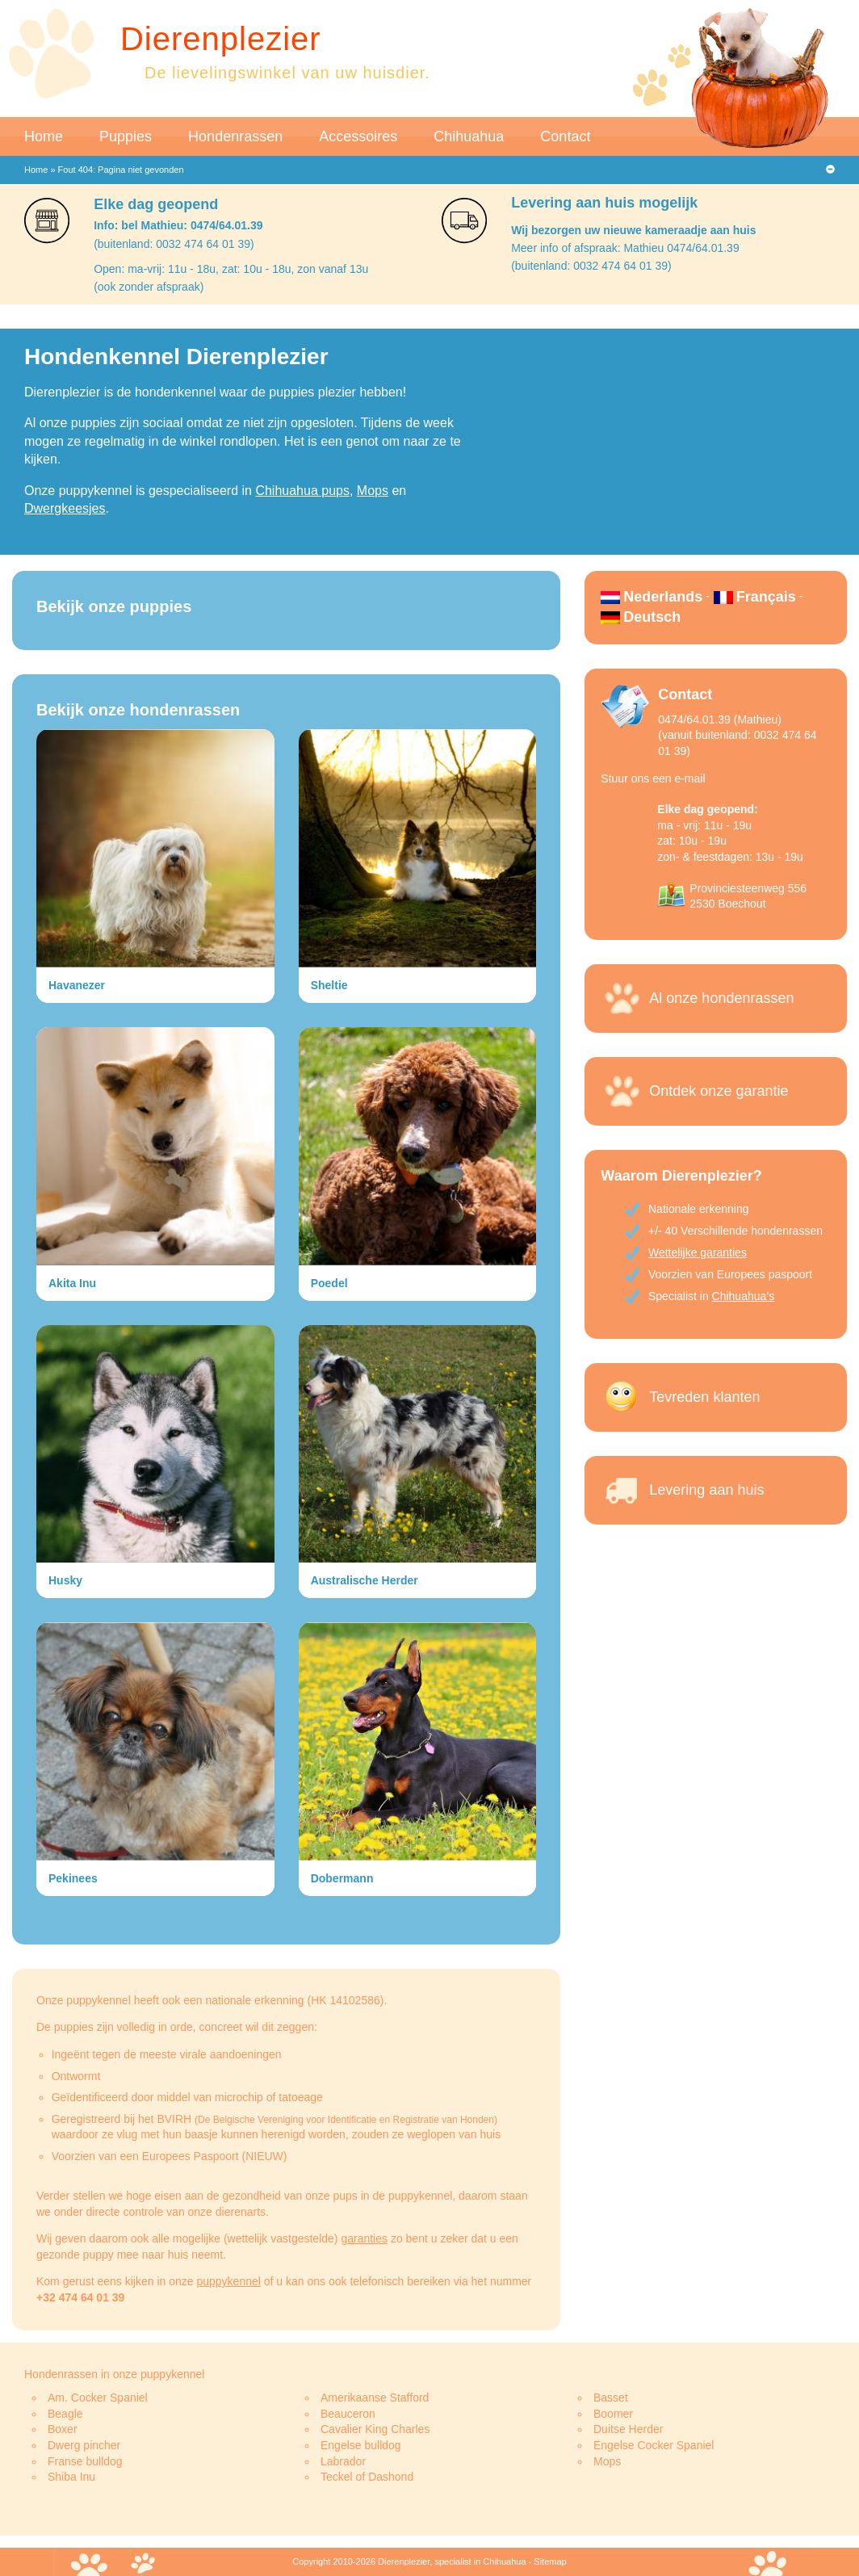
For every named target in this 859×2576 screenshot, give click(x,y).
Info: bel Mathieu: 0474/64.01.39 (178, 225)
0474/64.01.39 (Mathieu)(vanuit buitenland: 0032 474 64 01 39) (737, 735)
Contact (565, 136)
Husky (65, 1580)
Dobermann (342, 1878)
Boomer (613, 2413)
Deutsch (652, 617)
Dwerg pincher (84, 2445)
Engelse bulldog (361, 2445)
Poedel (329, 1283)
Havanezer (76, 985)
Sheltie (329, 985)
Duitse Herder (628, 2429)
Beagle (65, 2413)
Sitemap (550, 2561)
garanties (364, 2238)
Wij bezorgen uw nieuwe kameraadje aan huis (633, 230)
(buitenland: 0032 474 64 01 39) (174, 243)
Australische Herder (364, 1580)
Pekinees (73, 1878)
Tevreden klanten (704, 1397)
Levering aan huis (706, 1490)
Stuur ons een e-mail (653, 778)
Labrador (343, 2461)
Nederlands (662, 597)
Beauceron (348, 2413)
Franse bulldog (85, 2461)
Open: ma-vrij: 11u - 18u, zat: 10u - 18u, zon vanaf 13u (231, 268)
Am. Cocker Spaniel (98, 2397)
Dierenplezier (220, 39)
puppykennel (228, 2281)
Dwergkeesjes (64, 508)
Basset (610, 2397)
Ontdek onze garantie (718, 1091)
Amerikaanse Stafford (375, 2397)
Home (43, 136)
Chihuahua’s (743, 1296)
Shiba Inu (71, 2476)
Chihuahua (469, 136)
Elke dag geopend (156, 204)
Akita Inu (72, 1283)
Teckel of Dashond (367, 2476)
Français (766, 597)
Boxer (63, 2429)
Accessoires (358, 136)
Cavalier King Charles (375, 2429)
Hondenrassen (235, 136)
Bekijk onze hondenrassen (138, 710)
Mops (372, 490)
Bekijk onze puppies (113, 606)
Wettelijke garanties (697, 1252)
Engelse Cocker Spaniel (653, 2445)
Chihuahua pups (302, 490)
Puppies (125, 136)
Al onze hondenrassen (721, 998)
